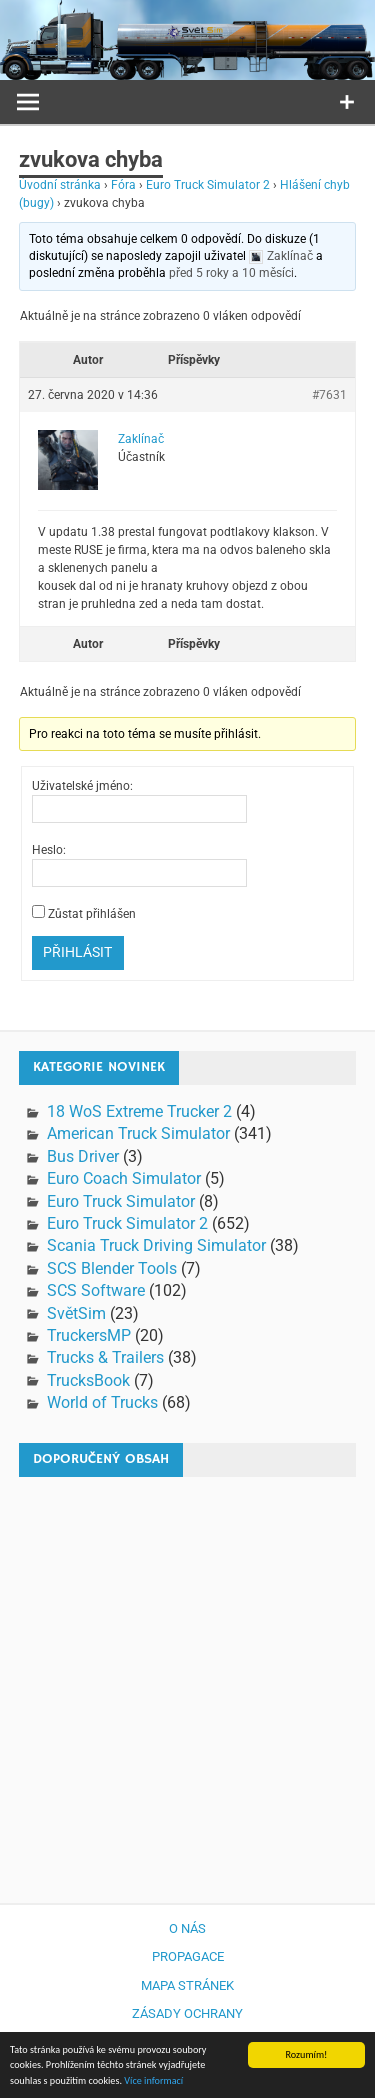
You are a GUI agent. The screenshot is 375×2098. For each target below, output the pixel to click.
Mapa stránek (187, 1985)
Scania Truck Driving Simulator (156, 1245)
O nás (187, 1928)
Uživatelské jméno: (82, 786)
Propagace (188, 1956)
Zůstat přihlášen (92, 914)
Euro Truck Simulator (121, 1201)
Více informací (153, 2084)
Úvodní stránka (60, 185)
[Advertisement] (187, 1680)
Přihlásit (77, 952)
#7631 (329, 395)
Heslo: (49, 850)
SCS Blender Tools (112, 1268)
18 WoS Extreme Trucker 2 (139, 1111)
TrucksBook (88, 1380)
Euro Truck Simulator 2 (208, 185)
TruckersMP (89, 1335)
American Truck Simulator (138, 1133)
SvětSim (76, 1313)
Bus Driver (83, 1156)
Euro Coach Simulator (124, 1178)
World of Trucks (102, 1402)
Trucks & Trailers (105, 1357)
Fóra (123, 185)
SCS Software (96, 1290)
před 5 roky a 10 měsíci (231, 273)
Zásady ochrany (187, 2013)
